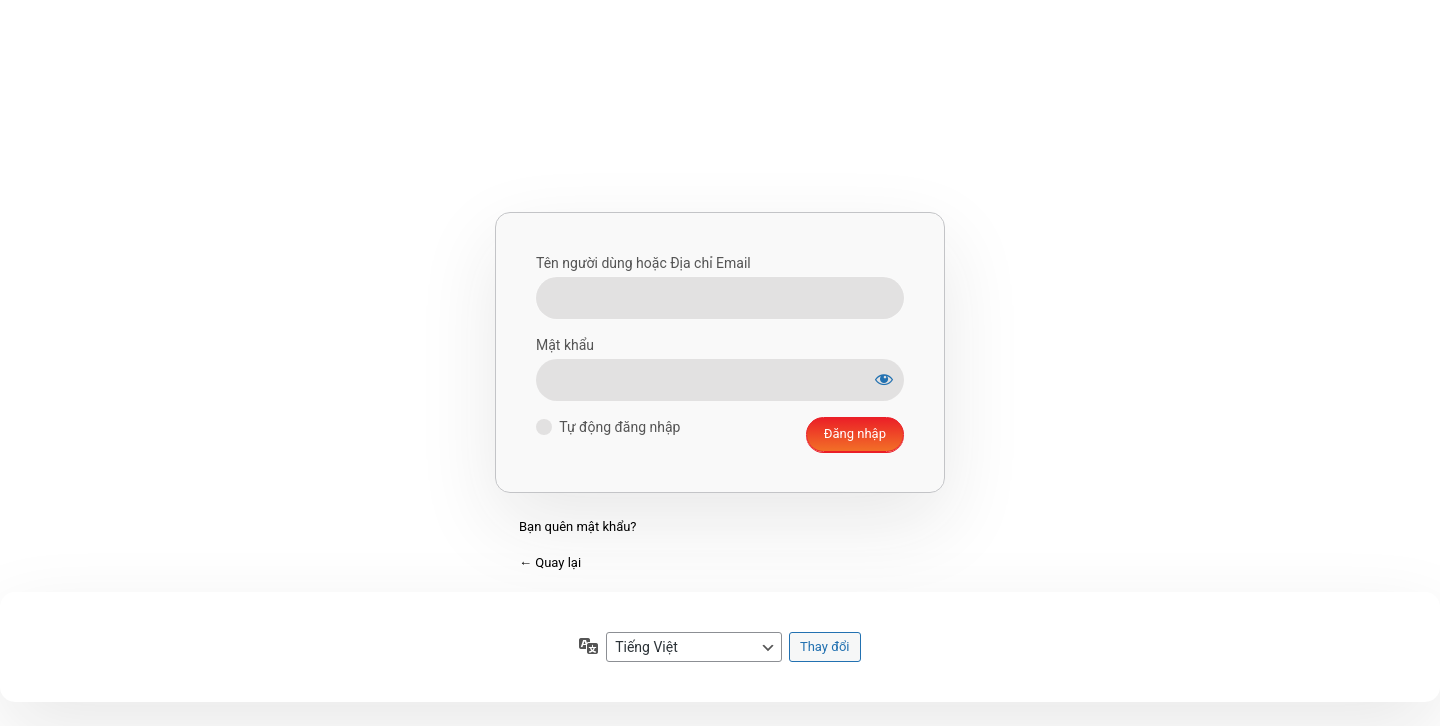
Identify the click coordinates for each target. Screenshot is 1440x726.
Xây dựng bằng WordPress (720, 129)
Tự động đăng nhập (619, 427)
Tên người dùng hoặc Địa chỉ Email (643, 263)
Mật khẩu (565, 345)
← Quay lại (550, 562)
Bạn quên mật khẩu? (578, 526)
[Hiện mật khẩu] (884, 379)
